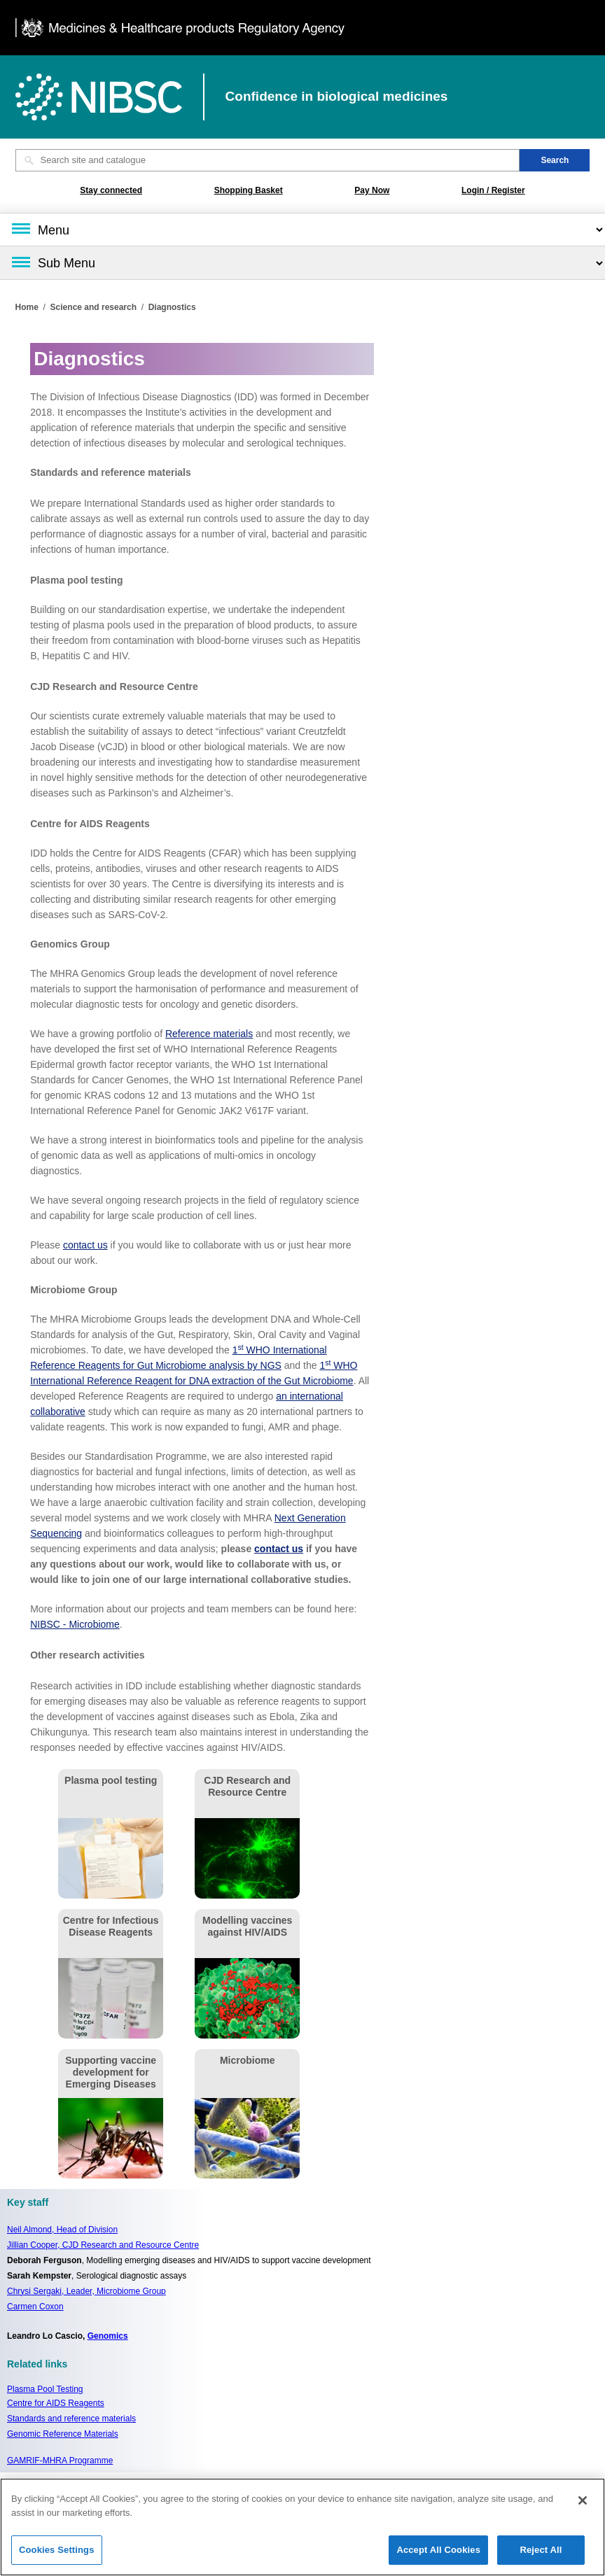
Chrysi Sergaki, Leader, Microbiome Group (86, 2291)
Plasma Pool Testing (45, 2389)
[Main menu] (302, 229)
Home (27, 307)
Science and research (93, 307)
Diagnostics (172, 307)
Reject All (541, 2556)
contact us (85, 1245)
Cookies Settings (57, 2556)
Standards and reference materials (71, 2418)
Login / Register (493, 190)
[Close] (582, 2506)
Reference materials (209, 1033)
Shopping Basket (248, 190)
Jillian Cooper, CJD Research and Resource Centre (103, 2245)
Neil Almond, (62, 2229)
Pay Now (371, 190)
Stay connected (111, 190)
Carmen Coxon (35, 2306)
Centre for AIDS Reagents (55, 2403)
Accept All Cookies (438, 2556)
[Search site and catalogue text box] (267, 160)
